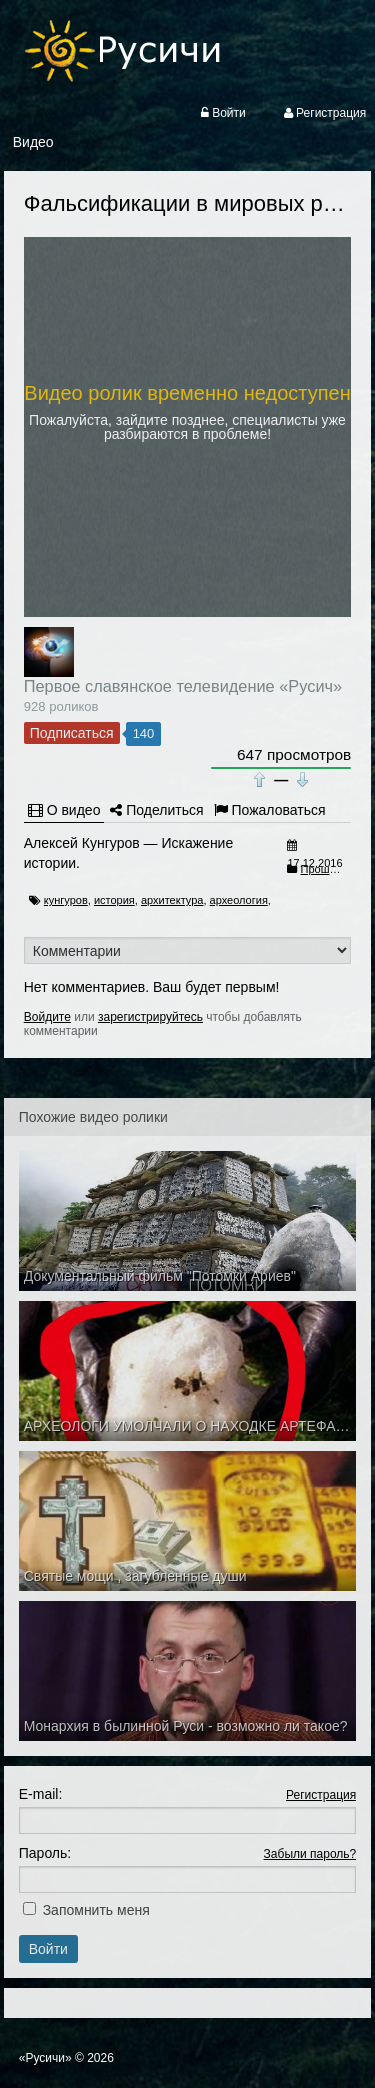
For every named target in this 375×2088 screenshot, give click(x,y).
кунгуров (66, 900)
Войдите (47, 1017)
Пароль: (45, 1853)
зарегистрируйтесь (150, 1017)
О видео (64, 810)
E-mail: (41, 1794)
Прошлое (325, 869)
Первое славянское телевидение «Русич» (183, 686)
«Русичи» (45, 2058)
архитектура (172, 900)
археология (239, 900)
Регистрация (321, 1795)
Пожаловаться (270, 810)
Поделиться (156, 810)
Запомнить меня (96, 1910)
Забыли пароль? (310, 1854)
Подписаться (72, 733)
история (114, 900)
